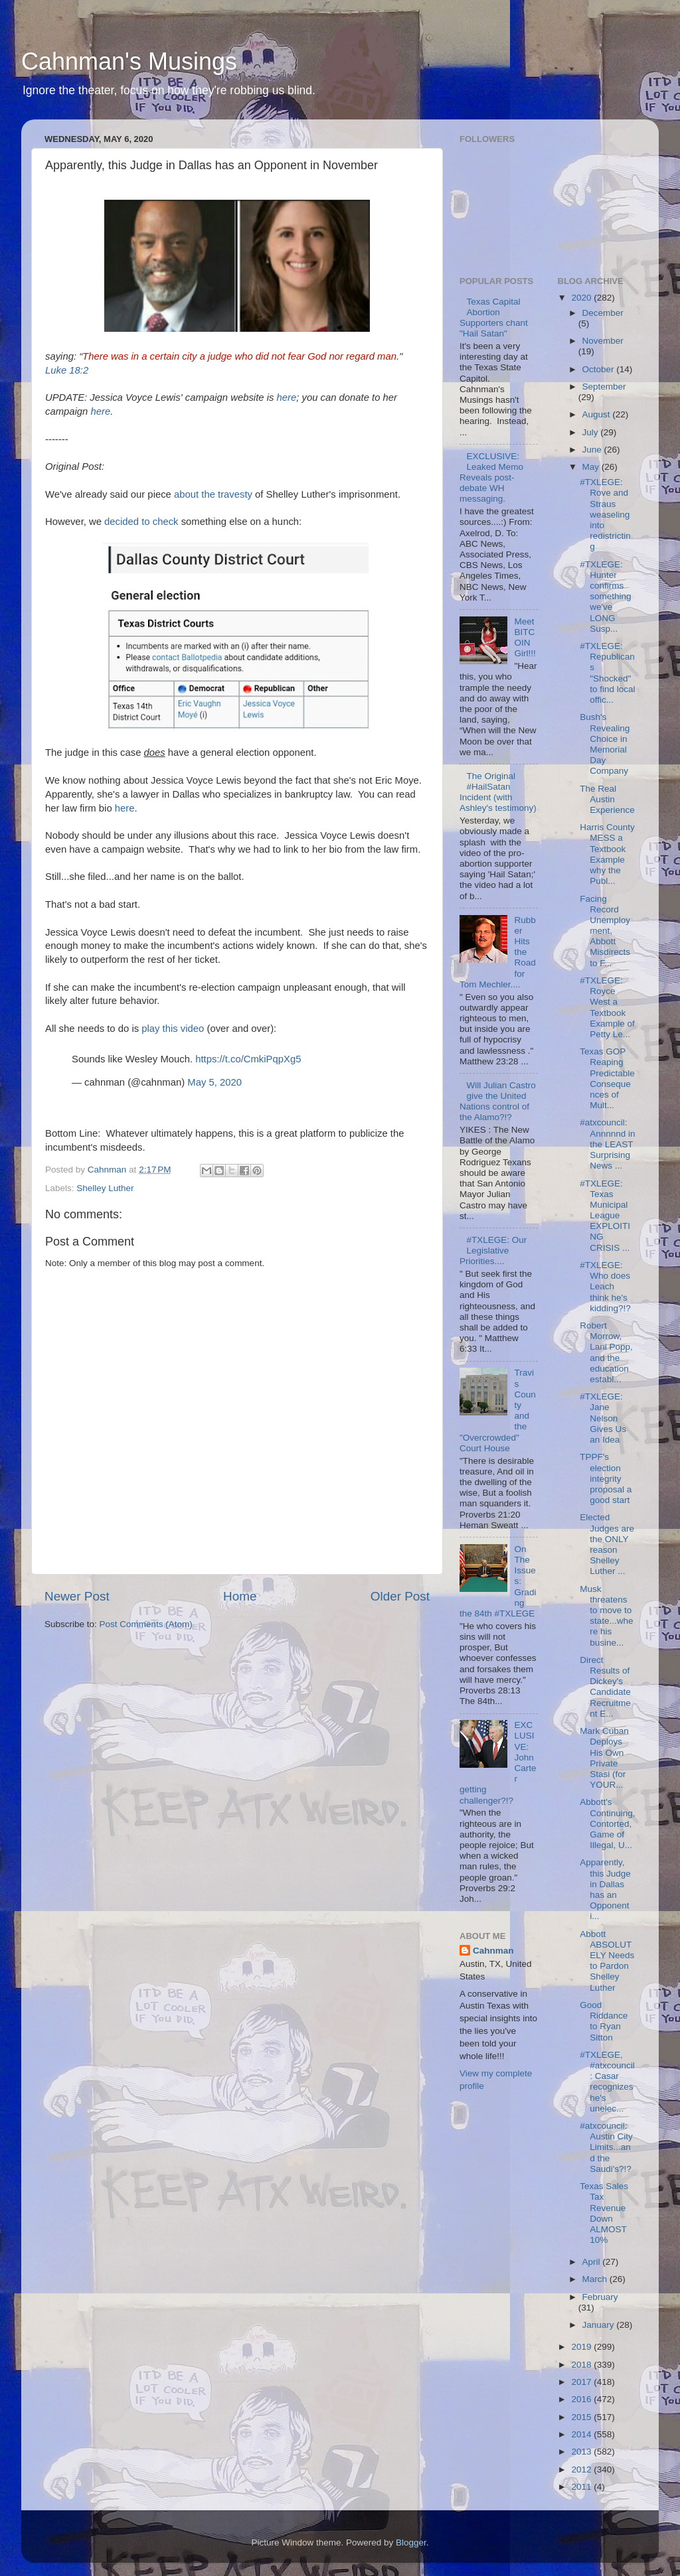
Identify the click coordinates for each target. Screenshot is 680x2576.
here (287, 397)
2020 (582, 298)
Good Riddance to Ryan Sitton (604, 2021)
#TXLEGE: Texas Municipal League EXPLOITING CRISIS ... (605, 1216)
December (603, 313)
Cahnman (493, 1951)
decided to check (141, 521)
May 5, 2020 (214, 1082)
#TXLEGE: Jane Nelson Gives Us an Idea (603, 1418)
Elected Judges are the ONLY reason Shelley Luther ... (607, 1544)
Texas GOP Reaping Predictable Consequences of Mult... (607, 1078)
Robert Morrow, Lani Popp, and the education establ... (606, 1352)
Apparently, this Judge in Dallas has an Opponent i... (605, 1889)
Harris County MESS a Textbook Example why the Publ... (607, 854)
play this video (172, 1028)
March (596, 2279)
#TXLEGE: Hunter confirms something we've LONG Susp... (605, 596)
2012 (582, 2469)
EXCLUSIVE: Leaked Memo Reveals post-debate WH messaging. (491, 477)
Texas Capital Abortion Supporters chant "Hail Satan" (494, 318)
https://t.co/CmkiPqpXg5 (248, 1059)
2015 (582, 2417)
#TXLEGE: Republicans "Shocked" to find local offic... (607, 673)
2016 (582, 2399)
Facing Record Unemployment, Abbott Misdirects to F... (605, 931)
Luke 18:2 (66, 370)
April (592, 2262)
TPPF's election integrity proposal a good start (606, 1478)
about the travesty (213, 494)
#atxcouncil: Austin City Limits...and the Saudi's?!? (606, 2147)
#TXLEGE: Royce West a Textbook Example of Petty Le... (607, 1007)
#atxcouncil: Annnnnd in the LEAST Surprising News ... (607, 1144)
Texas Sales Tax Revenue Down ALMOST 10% (604, 2213)
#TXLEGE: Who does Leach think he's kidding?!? (605, 1286)
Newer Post (77, 1596)
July (591, 432)
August (597, 414)
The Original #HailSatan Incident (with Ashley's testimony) (498, 792)
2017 (582, 2382)
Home (239, 1596)
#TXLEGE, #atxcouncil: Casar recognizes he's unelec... (607, 2081)
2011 (582, 2487)
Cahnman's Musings (129, 61)
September (604, 387)
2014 (582, 2434)
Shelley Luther (104, 1188)
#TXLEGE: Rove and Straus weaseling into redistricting (605, 514)
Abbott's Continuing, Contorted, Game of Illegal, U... (607, 1823)
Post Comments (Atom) (146, 1624)
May (592, 467)
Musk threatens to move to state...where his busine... (606, 1616)
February (600, 2297)
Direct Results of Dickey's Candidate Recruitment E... (605, 1687)
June (593, 450)
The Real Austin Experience (607, 799)
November (603, 341)
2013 (582, 2452)
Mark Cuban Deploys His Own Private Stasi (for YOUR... (604, 1758)
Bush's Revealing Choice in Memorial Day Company (605, 744)
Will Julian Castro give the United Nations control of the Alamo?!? (498, 1101)
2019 (582, 2347)
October (599, 369)
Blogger (411, 2542)
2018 (582, 2365)
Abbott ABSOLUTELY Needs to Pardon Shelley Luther (607, 1961)
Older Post (400, 1596)
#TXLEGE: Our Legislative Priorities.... (493, 1250)
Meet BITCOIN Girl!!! (524, 637)
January (599, 2325)
